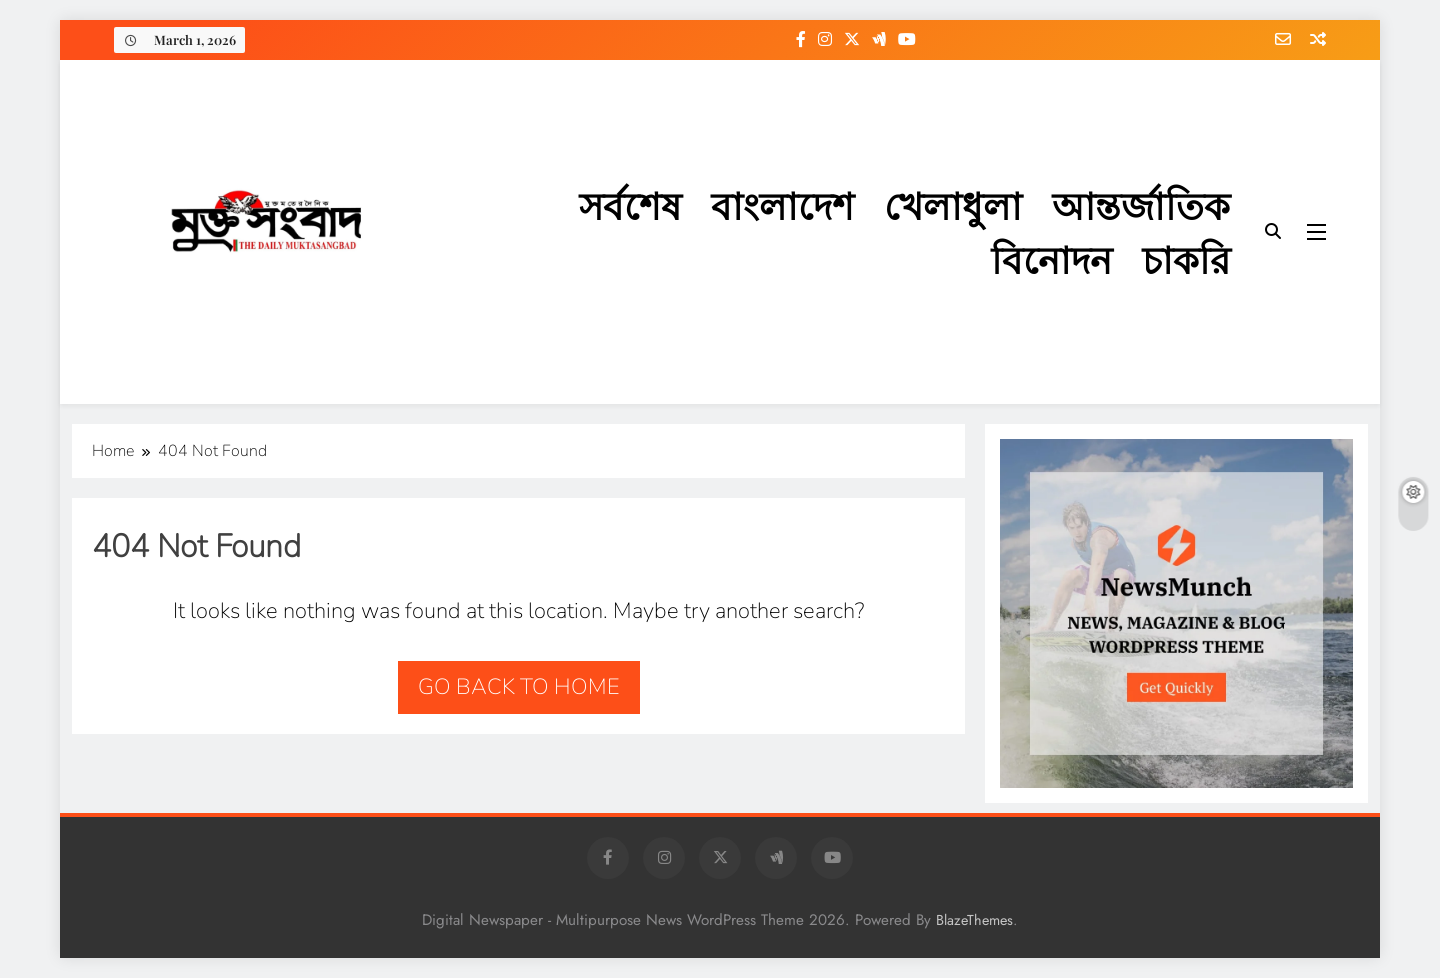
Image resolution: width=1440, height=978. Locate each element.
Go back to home (519, 687)
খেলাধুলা (953, 204)
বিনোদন (1051, 258)
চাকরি (1186, 258)
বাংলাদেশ (782, 204)
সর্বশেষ (630, 204)
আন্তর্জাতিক (1141, 204)
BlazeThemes (974, 920)
